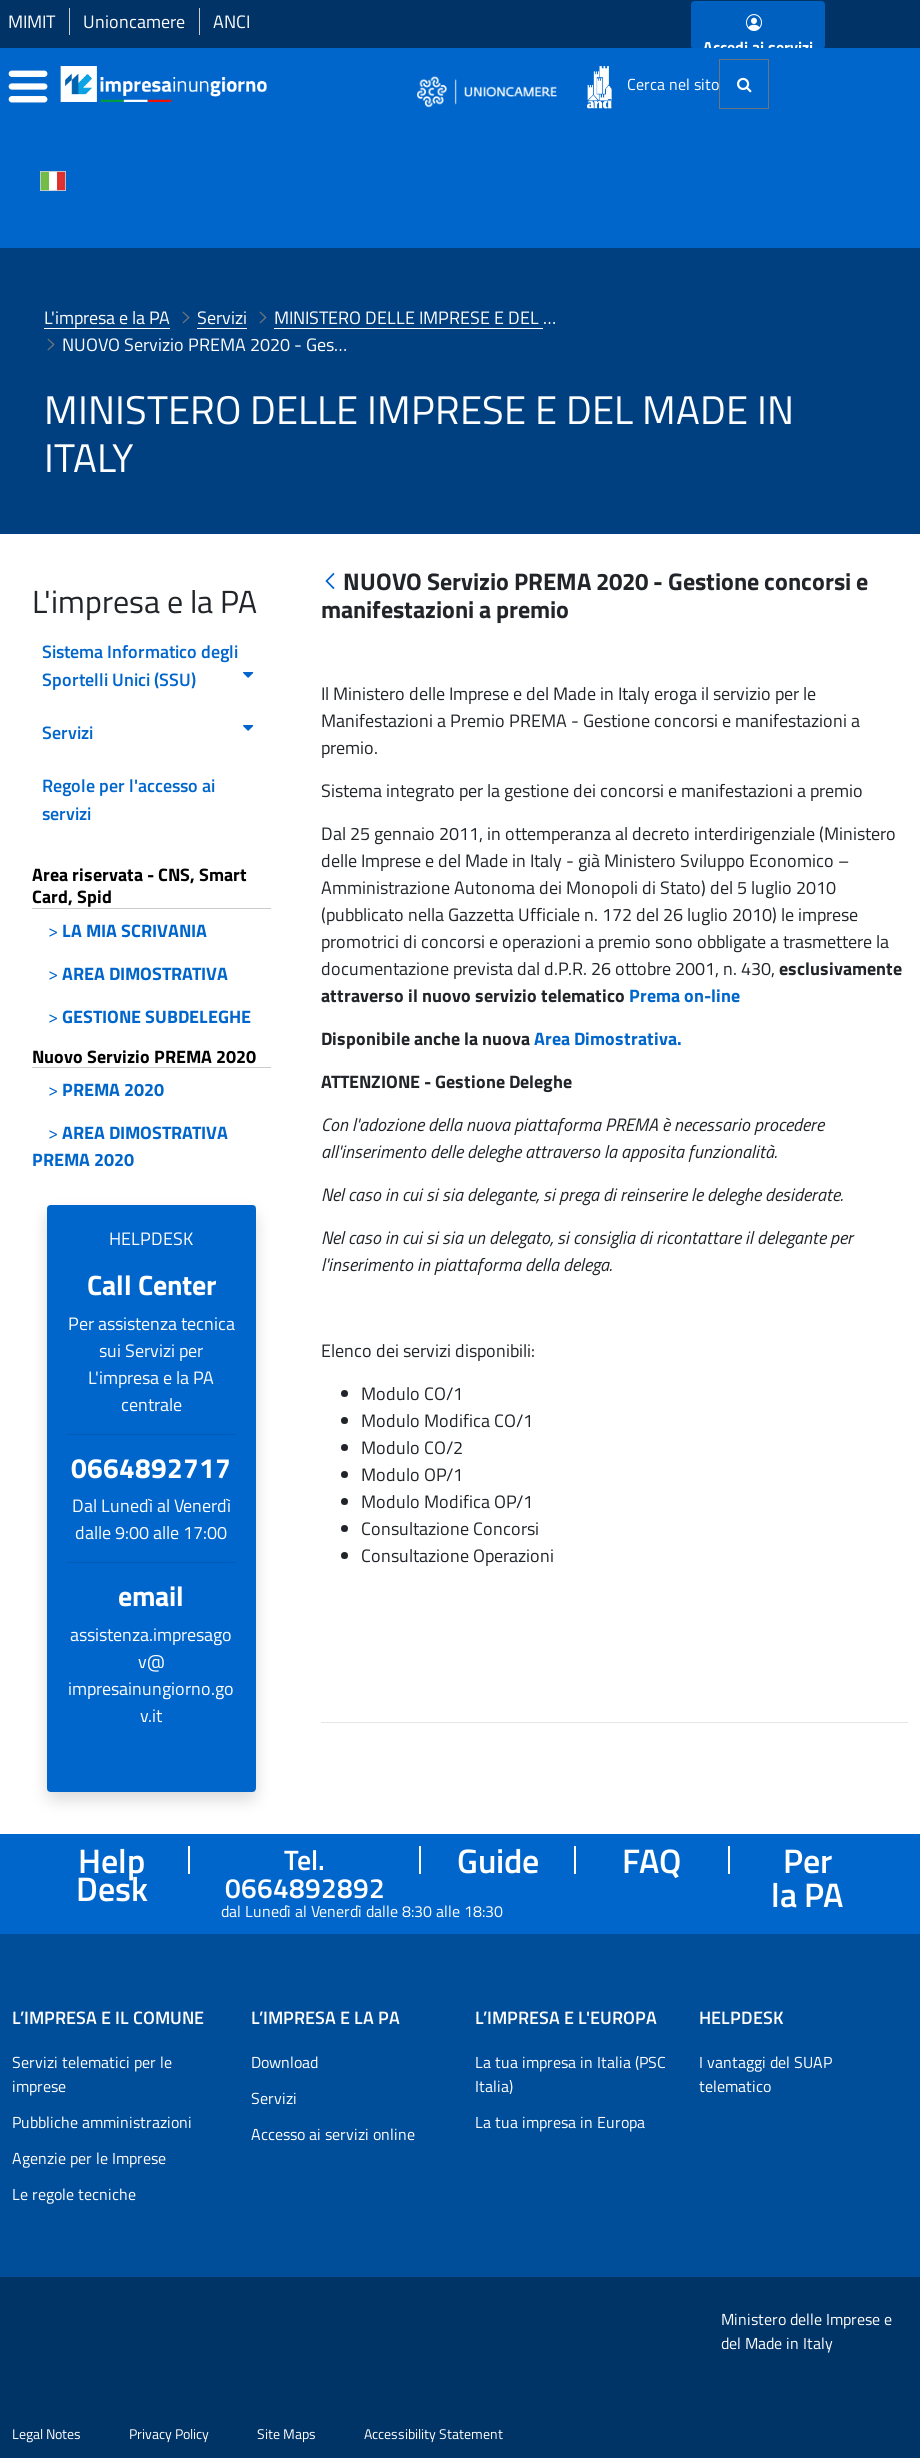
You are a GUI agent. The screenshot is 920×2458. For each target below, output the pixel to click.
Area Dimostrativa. (608, 1066)
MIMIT (31, 21)
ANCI (231, 21)
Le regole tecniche (74, 2194)
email (151, 1595)
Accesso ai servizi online (333, 2134)
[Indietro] (330, 582)
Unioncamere (134, 21)
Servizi (274, 2098)
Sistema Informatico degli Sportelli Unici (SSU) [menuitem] (149, 665)
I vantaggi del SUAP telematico (765, 2074)
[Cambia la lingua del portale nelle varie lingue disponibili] (53, 179)
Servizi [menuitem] (149, 732)
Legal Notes (46, 2433)
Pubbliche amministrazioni (102, 2122)
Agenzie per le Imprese (89, 2158)
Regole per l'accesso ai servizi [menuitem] (128, 799)
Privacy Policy (169, 2433)
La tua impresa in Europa (560, 2122)
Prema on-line (684, 1023)
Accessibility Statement (433, 2433)
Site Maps (286, 2433)
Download (284, 2062)
